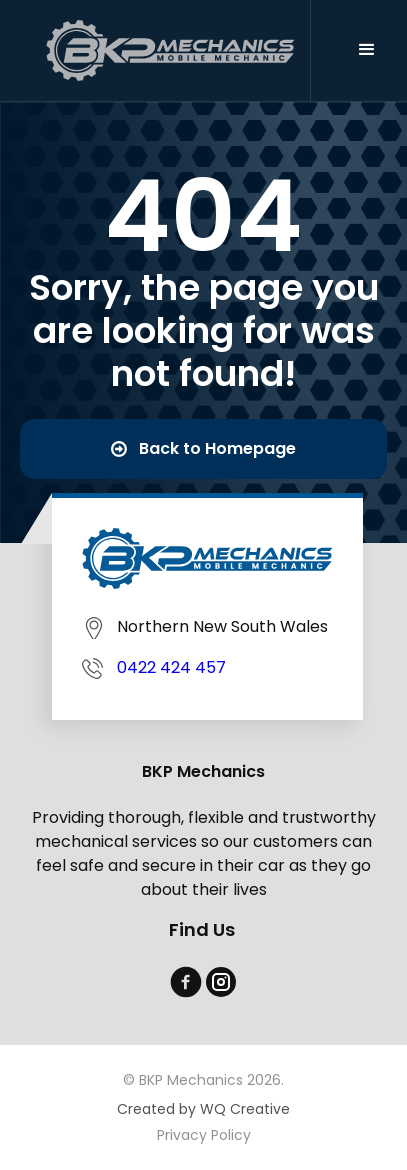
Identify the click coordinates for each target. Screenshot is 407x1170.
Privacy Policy (204, 1136)
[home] (173, 50)
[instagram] (221, 982)
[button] (367, 50)
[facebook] (186, 982)
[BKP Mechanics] (207, 558)
